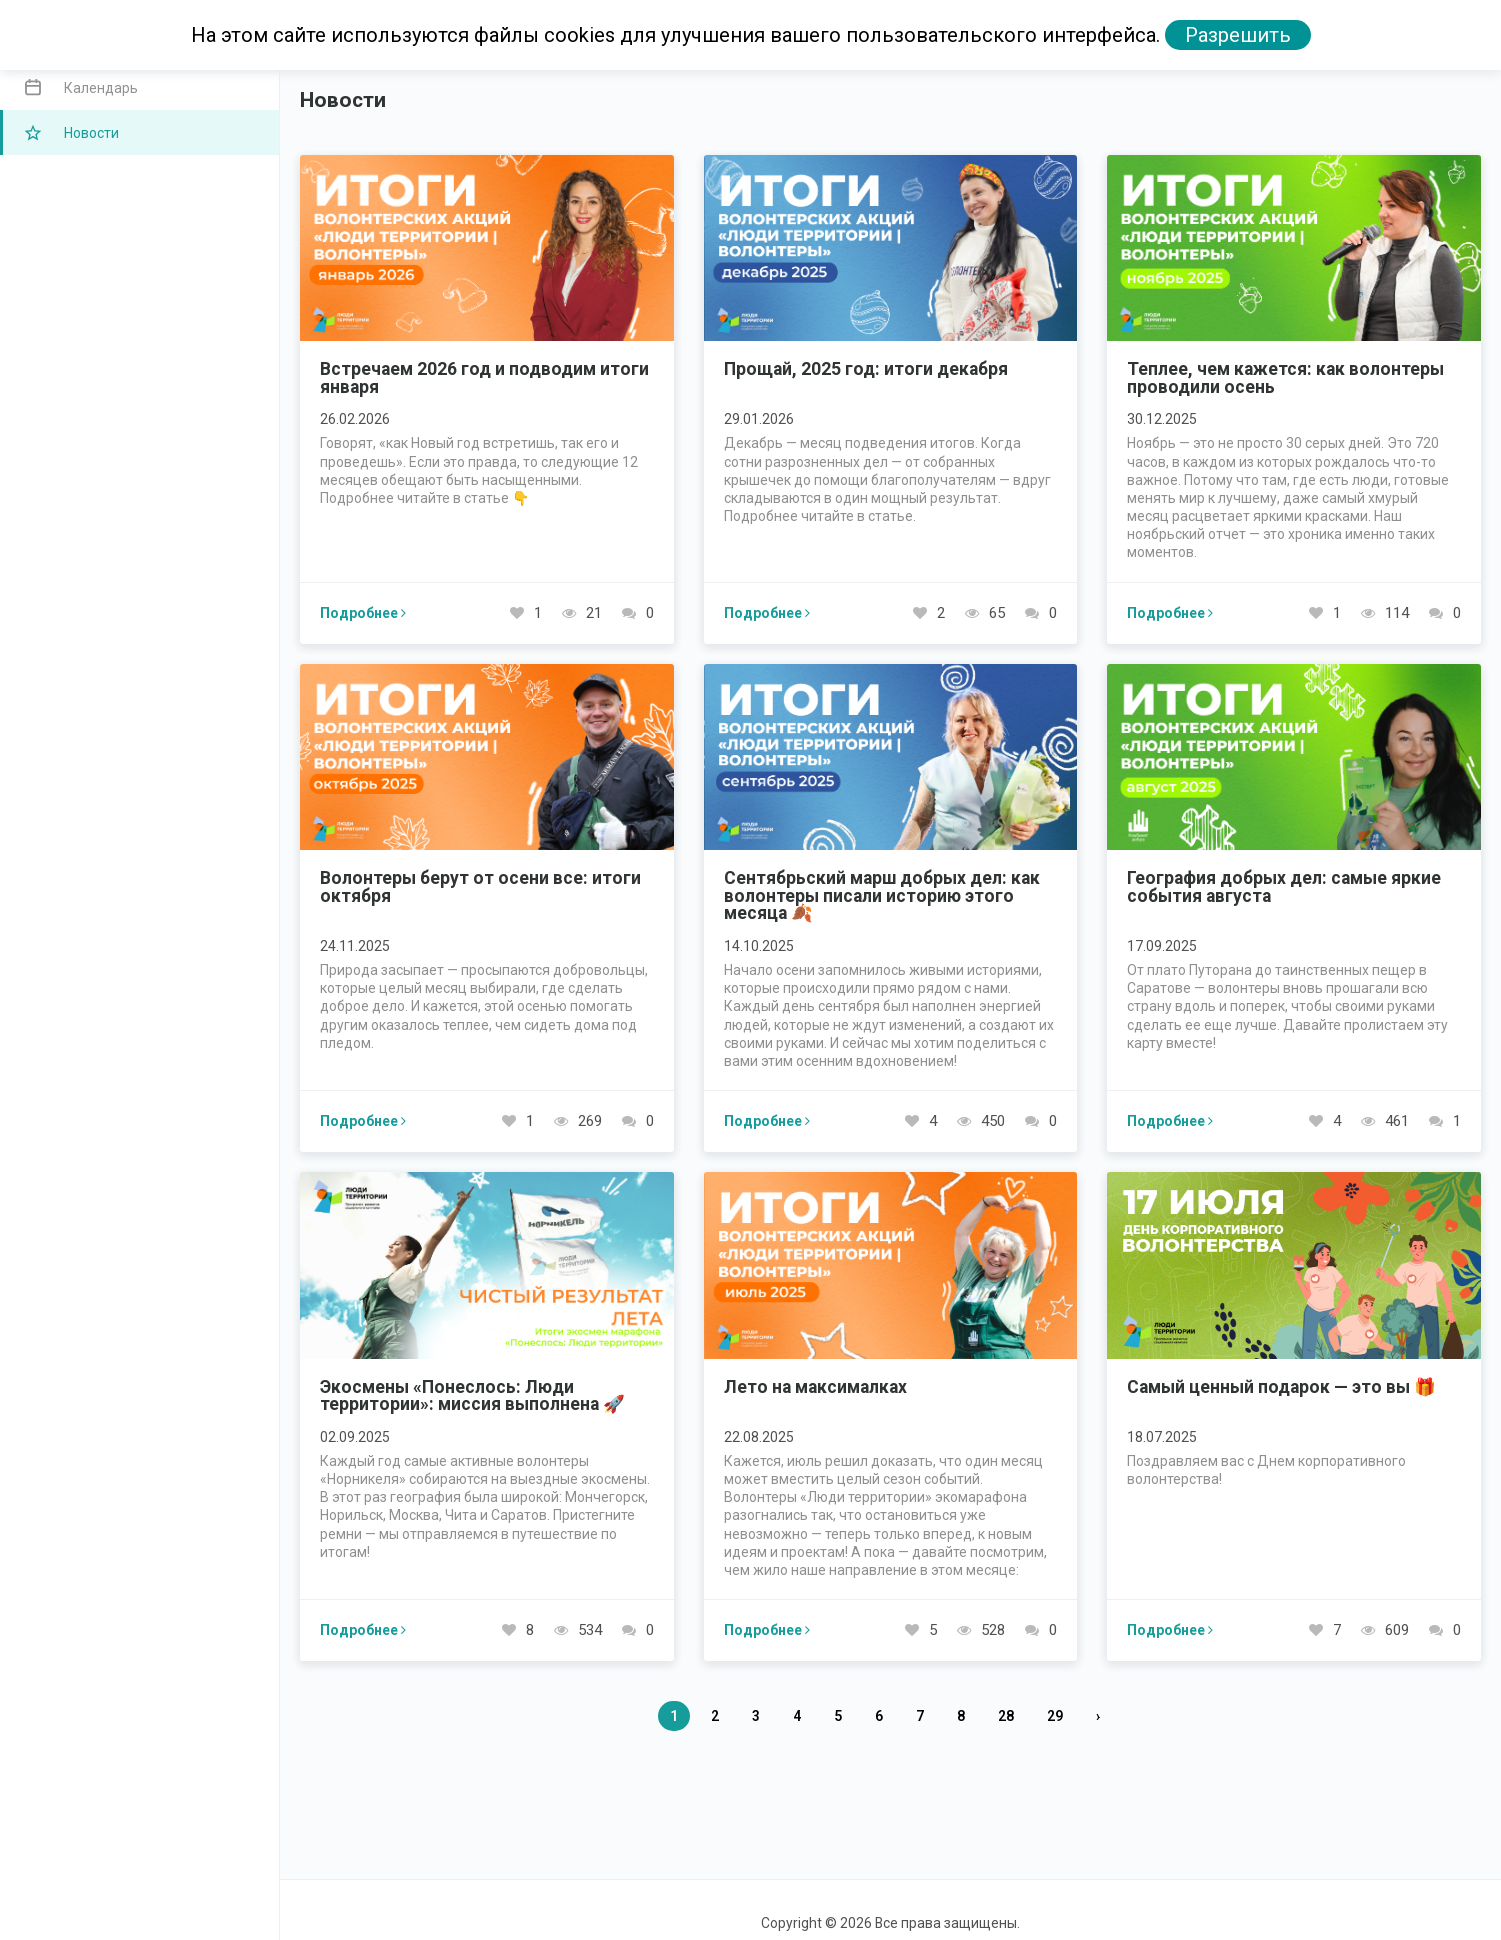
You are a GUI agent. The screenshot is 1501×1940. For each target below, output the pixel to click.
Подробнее (363, 613)
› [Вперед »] (1098, 1716)
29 (1055, 1716)
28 (1006, 1716)
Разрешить (1238, 35)
